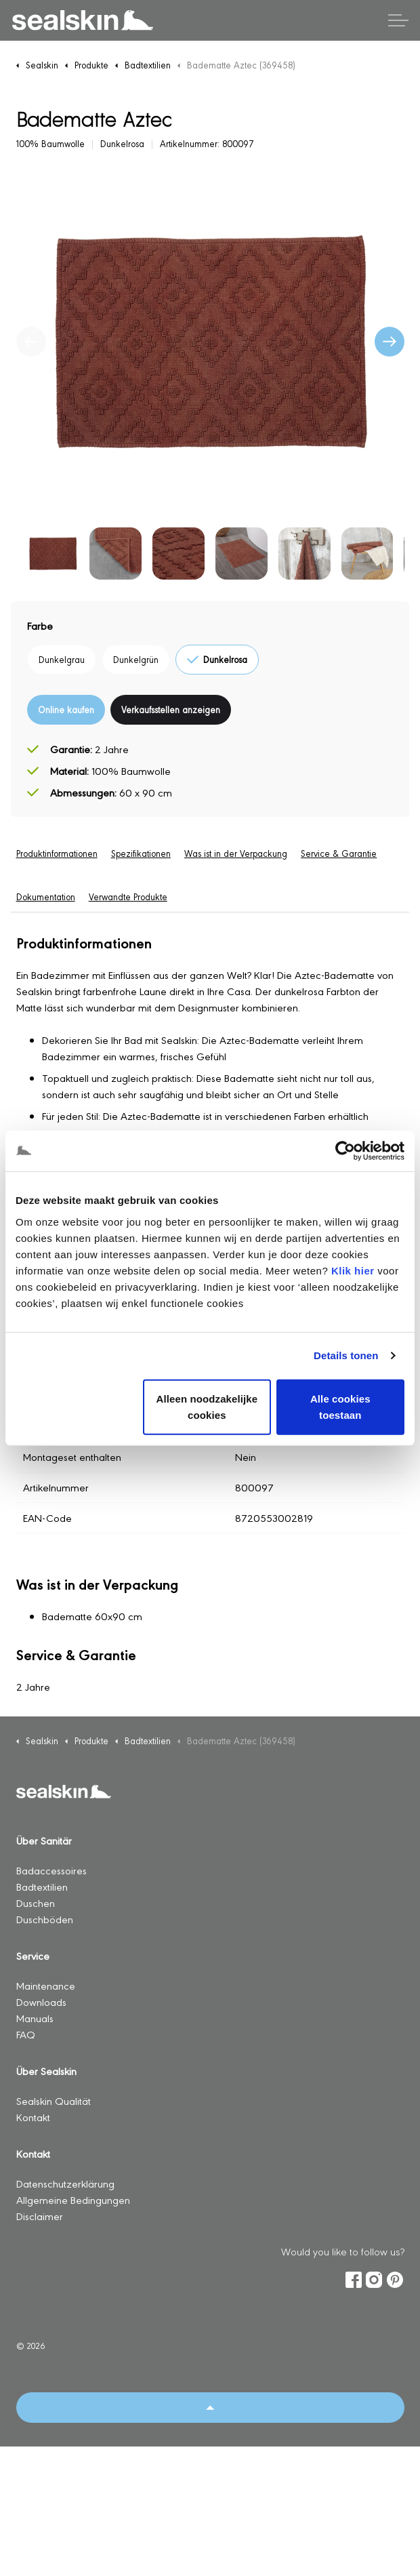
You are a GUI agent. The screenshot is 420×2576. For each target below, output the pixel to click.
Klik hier (353, 1270)
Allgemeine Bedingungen (73, 2199)
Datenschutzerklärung (65, 2183)
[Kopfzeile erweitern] (398, 20)
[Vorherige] (31, 342)
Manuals (35, 2018)
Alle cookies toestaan (340, 1406)
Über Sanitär (44, 1840)
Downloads (41, 2001)
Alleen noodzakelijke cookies (207, 1406)
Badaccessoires (51, 1870)
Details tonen (346, 1355)
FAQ (25, 2034)
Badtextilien (42, 1886)
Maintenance (45, 1985)
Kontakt (33, 2117)
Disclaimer (39, 2216)
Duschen (35, 1902)
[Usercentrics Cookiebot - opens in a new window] (345, 1151)
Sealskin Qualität (54, 2100)
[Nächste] (389, 342)
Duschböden (44, 1919)
